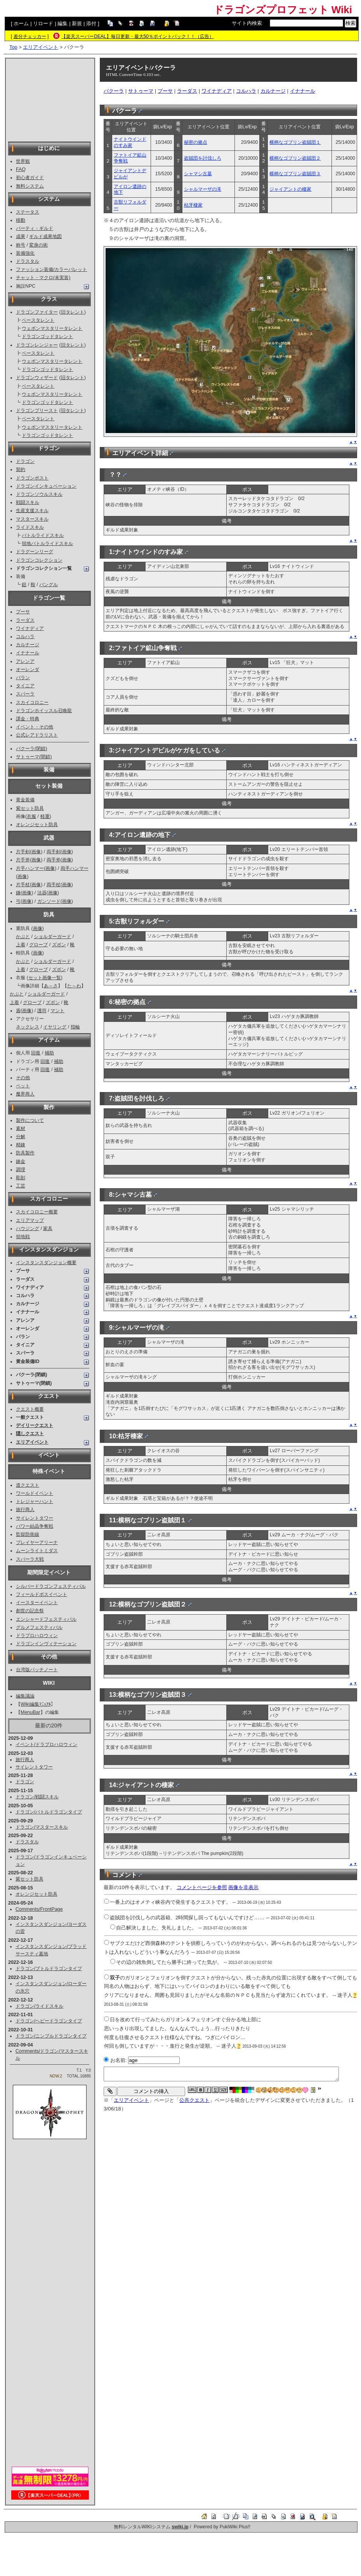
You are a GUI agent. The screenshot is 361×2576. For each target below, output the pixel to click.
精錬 (20, 1144)
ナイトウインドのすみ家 (130, 142)
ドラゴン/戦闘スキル (37, 1797)
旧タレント (72, 312)
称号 (20, 245)
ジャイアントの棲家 (290, 189)
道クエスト (27, 1485)
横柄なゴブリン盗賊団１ (295, 142)
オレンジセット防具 (37, 824)
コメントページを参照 (202, 1887)
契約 (20, 469)
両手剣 (54, 851)
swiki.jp (180, 2526)
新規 (77, 23)
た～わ (74, 986)
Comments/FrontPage (39, 1909)
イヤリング (54, 1027)
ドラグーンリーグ (34, 551)
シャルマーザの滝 (202, 189)
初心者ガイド (30, 177)
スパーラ (25, 694)
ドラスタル (27, 261)
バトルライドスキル (43, 535)
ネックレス (27, 1027)
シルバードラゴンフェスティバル (51, 1586)
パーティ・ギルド (34, 228)
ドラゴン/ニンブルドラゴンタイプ (51, 2036)
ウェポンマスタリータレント (52, 328)
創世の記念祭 (30, 1610)
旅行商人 (25, 1509)
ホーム (21, 23)
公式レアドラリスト (37, 735)
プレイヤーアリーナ (37, 1542)
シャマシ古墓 (198, 173)
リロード (43, 23)
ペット (23, 1086)
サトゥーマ (140, 91)
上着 (20, 944)
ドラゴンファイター (37, 312)
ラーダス (25, 620)
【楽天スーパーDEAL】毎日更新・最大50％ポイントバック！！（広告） (137, 36)
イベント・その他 (34, 727)
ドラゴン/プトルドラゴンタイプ (49, 1968)
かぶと (23, 936)
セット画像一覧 (44, 977)
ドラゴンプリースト (37, 410)
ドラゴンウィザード (37, 377)
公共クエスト (194, 2100)
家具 (47, 1228)
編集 (62, 23)
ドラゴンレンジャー (37, 345)
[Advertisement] (50, 99)
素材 (20, 1128)
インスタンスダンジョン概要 (46, 1262)
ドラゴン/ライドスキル (39, 2006)
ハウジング (27, 1228)
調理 (20, 1169)
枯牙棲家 (193, 205)
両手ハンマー (75, 868)
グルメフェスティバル (39, 1627)
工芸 (20, 1186)
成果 (20, 236)
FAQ (21, 169)
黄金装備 (25, 799)
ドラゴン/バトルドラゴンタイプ (49, 1812)
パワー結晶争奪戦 (34, 1526)
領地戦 (23, 1236)
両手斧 (54, 860)
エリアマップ (30, 1220)
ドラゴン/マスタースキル (42, 1827)
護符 (42, 1010)
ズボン (59, 944)
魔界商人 (25, 1094)
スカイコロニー (32, 702)
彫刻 (20, 1177)
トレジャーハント (34, 1501)
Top (13, 47)
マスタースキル (32, 519)
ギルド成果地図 (45, 236)
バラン (23, 677)
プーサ (23, 611)
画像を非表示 (243, 1887)
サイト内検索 (247, 23)
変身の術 (38, 245)
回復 (35, 1053)
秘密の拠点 (195, 142)
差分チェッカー (30, 36)
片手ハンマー (30, 868)
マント (57, 1010)
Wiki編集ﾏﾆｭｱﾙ (36, 1704)
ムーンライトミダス (37, 1550)
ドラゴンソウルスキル (39, 494)
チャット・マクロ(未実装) (43, 277)
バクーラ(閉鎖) (31, 748)
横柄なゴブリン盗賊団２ (295, 158)
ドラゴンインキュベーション (46, 486)
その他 (23, 1077)
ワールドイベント (34, 1493)
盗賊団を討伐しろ (202, 158)
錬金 (20, 1161)
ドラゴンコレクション (39, 560)
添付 (91, 23)
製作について (30, 1120)
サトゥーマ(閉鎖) (34, 756)
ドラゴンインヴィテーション (46, 1643)
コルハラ (25, 636)
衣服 (31, 816)
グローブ (38, 944)
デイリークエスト (34, 1425)
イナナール (27, 653)
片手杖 (23, 884)
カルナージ (27, 644)
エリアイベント (40, 47)
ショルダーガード (52, 936)
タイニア (25, 685)
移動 (20, 220)
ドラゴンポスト (32, 478)
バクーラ (114, 91)
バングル (48, 584)
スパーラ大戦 (30, 1559)
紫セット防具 (30, 808)
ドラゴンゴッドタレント (47, 336)
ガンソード (49, 901)
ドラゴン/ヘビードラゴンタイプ (49, 2021)
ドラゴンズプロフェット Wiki (282, 10)
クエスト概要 (30, 1409)
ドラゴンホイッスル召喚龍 (44, 710)
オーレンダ (27, 669)
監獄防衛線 (27, 1534)
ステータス (27, 212)
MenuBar (30, 1712)
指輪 (75, 1027)
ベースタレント (38, 320)
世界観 (23, 161)
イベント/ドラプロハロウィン (46, 1744)
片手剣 (23, 851)
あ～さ (51, 986)
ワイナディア (30, 628)
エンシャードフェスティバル (46, 1619)
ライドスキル (30, 527)
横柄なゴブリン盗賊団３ (295, 173)
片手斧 (23, 860)
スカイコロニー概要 (37, 1212)
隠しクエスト (30, 1433)
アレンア (25, 661)
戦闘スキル (27, 502)
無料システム (30, 186)
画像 (36, 851)
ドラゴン (25, 461)
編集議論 (25, 1696)
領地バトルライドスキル (47, 543)
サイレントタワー (34, 1518)
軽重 (45, 816)
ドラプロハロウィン (37, 1635)
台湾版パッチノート (37, 1669)
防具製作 (25, 1153)
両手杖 (54, 884)
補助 (49, 1053)
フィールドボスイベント (41, 1594)
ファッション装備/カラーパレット (51, 269)
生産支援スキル (32, 510)
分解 (20, 1136)
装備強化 (25, 253)
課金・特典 (27, 718)
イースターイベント (37, 1602)
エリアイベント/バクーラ (141, 67)
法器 (42, 892)
